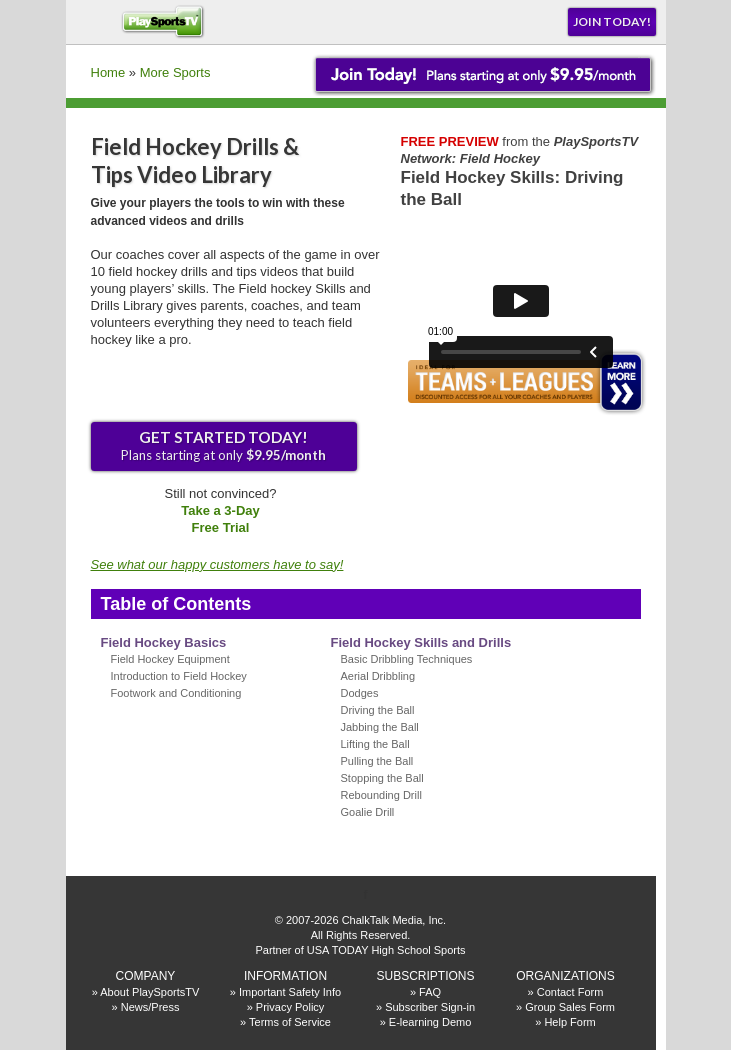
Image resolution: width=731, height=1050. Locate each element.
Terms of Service (290, 1022)
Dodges (360, 693)
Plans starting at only (223, 445)
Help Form (569, 1022)
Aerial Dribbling (378, 676)
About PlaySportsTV (149, 992)
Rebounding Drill (381, 795)
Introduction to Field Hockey (179, 676)
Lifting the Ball (375, 744)
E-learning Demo (430, 1022)
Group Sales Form (570, 1007)
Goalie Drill (368, 812)
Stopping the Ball (382, 778)
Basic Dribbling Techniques (407, 659)
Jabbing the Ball (380, 727)
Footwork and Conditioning (176, 693)
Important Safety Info (290, 992)
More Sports (175, 72)
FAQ (430, 992)
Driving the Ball (378, 710)
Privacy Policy (290, 1007)
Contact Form (570, 992)
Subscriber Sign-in (430, 1007)
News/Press (150, 1007)
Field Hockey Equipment (170, 659)
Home (108, 72)
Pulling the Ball (377, 761)
